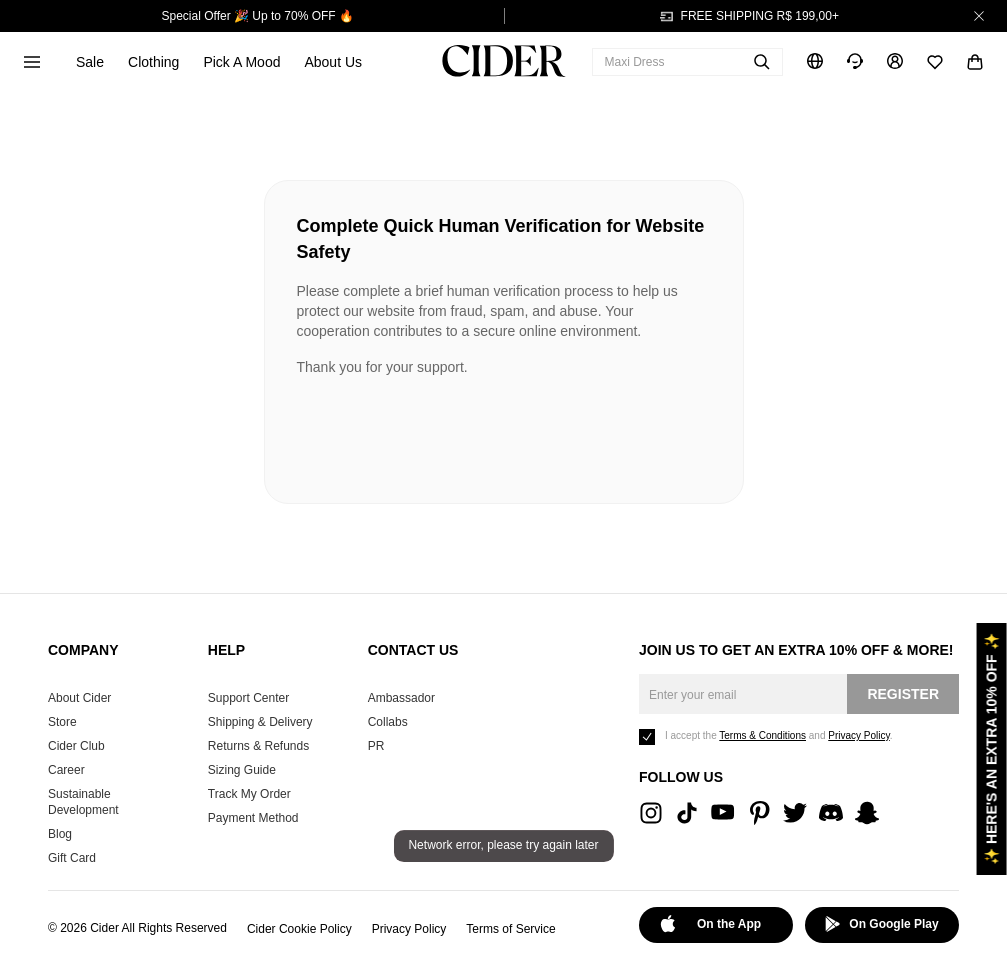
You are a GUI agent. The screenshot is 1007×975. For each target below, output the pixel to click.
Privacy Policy (409, 929)
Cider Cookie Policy (299, 929)
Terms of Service (510, 929)
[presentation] (449, 432)
